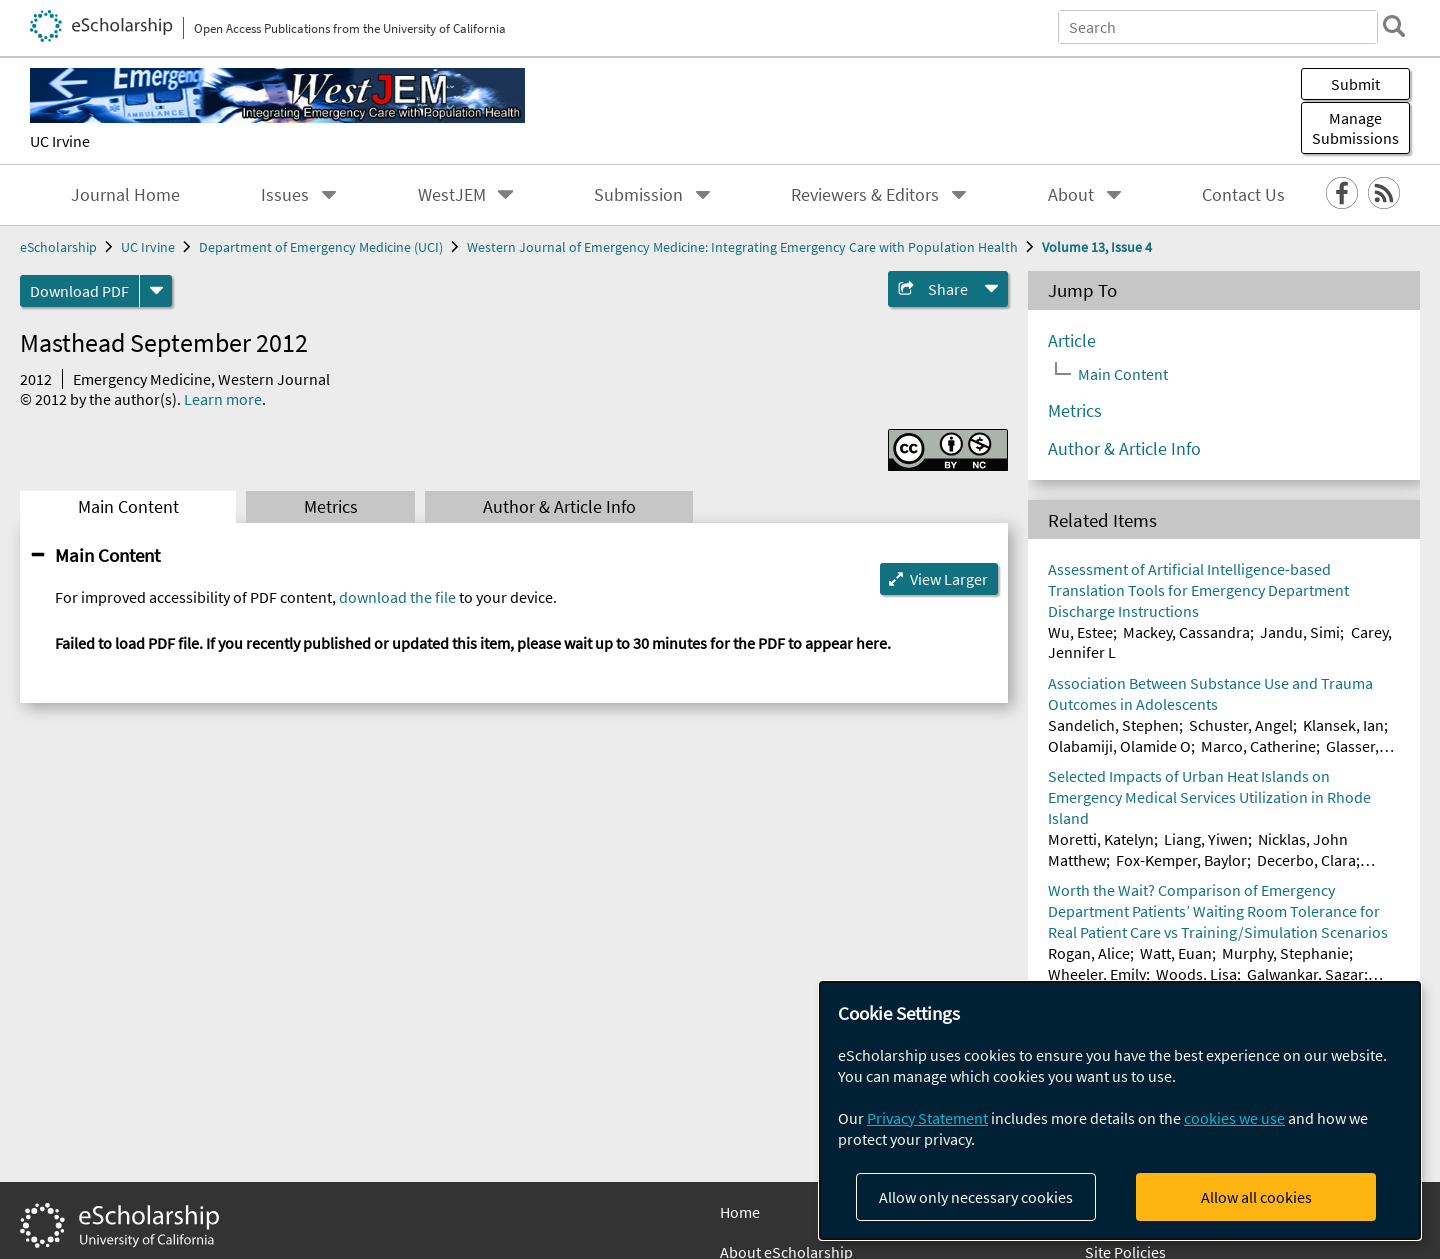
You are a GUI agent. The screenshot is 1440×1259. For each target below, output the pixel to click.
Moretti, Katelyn (1101, 839)
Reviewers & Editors (865, 195)
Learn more (223, 399)
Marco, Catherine (1258, 746)
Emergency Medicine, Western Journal (201, 379)
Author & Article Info (559, 507)
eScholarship (58, 247)
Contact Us (1243, 195)
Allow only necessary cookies (976, 1197)
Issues (285, 195)
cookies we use (1234, 1118)
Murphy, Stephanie (1285, 953)
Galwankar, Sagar (1305, 974)
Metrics (331, 507)
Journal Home (125, 195)
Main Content (128, 507)
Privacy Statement (927, 1118)
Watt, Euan (1176, 953)
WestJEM (452, 195)
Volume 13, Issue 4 (1097, 247)
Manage (1355, 128)
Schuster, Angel (1241, 725)
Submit (1355, 84)
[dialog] (1120, 1110)
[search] (1394, 26)
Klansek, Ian (1343, 725)
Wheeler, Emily (1097, 974)
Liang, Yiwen (1206, 839)
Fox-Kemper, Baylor (1181, 860)
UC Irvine (60, 141)
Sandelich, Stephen (1113, 725)
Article (1072, 341)
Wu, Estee (1080, 632)
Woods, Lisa (1196, 974)
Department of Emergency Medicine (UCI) (321, 247)
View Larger (949, 579)
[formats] (156, 291)
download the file (397, 597)
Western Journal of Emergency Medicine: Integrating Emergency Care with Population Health (742, 247)
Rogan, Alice (1089, 953)
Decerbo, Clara (1306, 860)
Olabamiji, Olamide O (1119, 746)
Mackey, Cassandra (1186, 632)
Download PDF (79, 291)
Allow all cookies (1256, 1197)
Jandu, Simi (1300, 632)
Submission (638, 195)
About (1071, 195)
